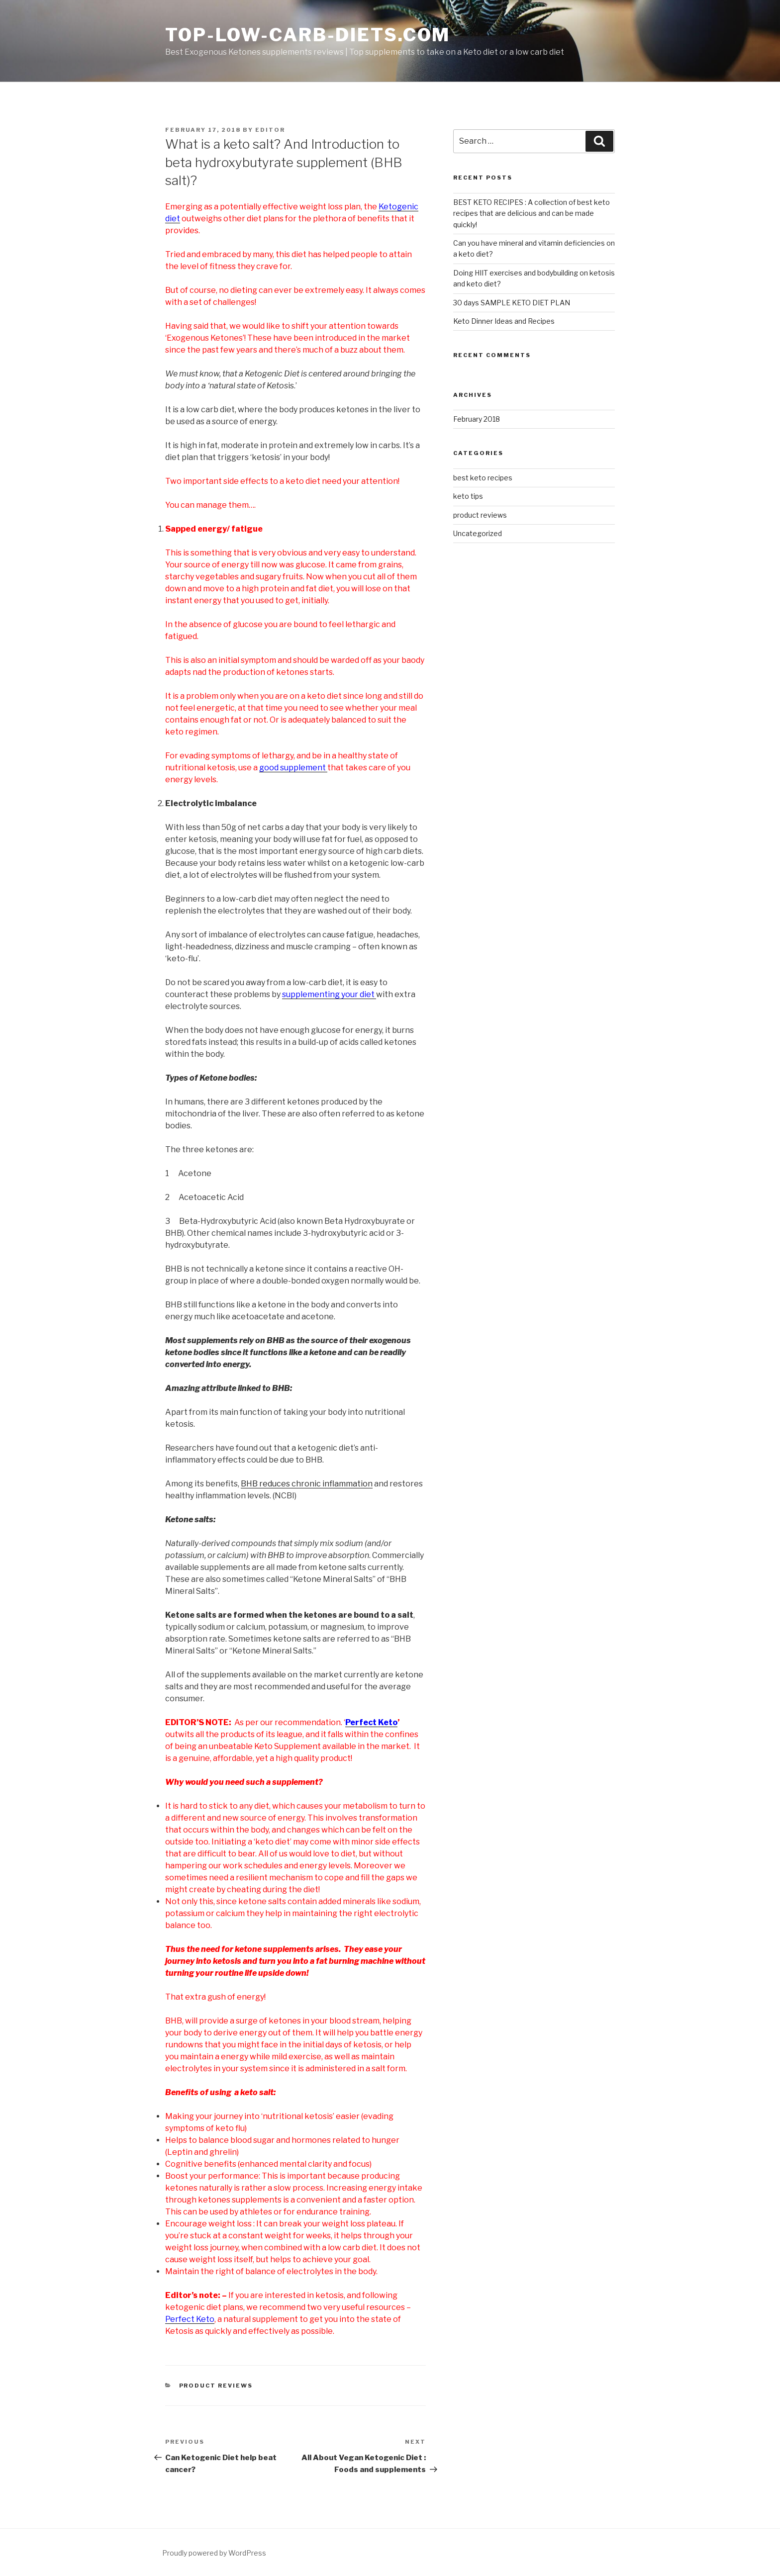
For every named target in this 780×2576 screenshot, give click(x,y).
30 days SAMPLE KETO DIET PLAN (511, 302)
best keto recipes (482, 477)
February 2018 (476, 419)
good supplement (293, 767)
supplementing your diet (329, 994)
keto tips (468, 496)
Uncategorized (477, 533)
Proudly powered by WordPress (214, 2553)
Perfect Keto (189, 2319)
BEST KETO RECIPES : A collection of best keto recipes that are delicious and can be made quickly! (531, 213)
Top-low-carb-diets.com (307, 35)
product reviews (216, 2385)
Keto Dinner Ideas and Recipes (504, 321)
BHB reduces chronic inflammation (307, 1483)
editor (270, 129)
